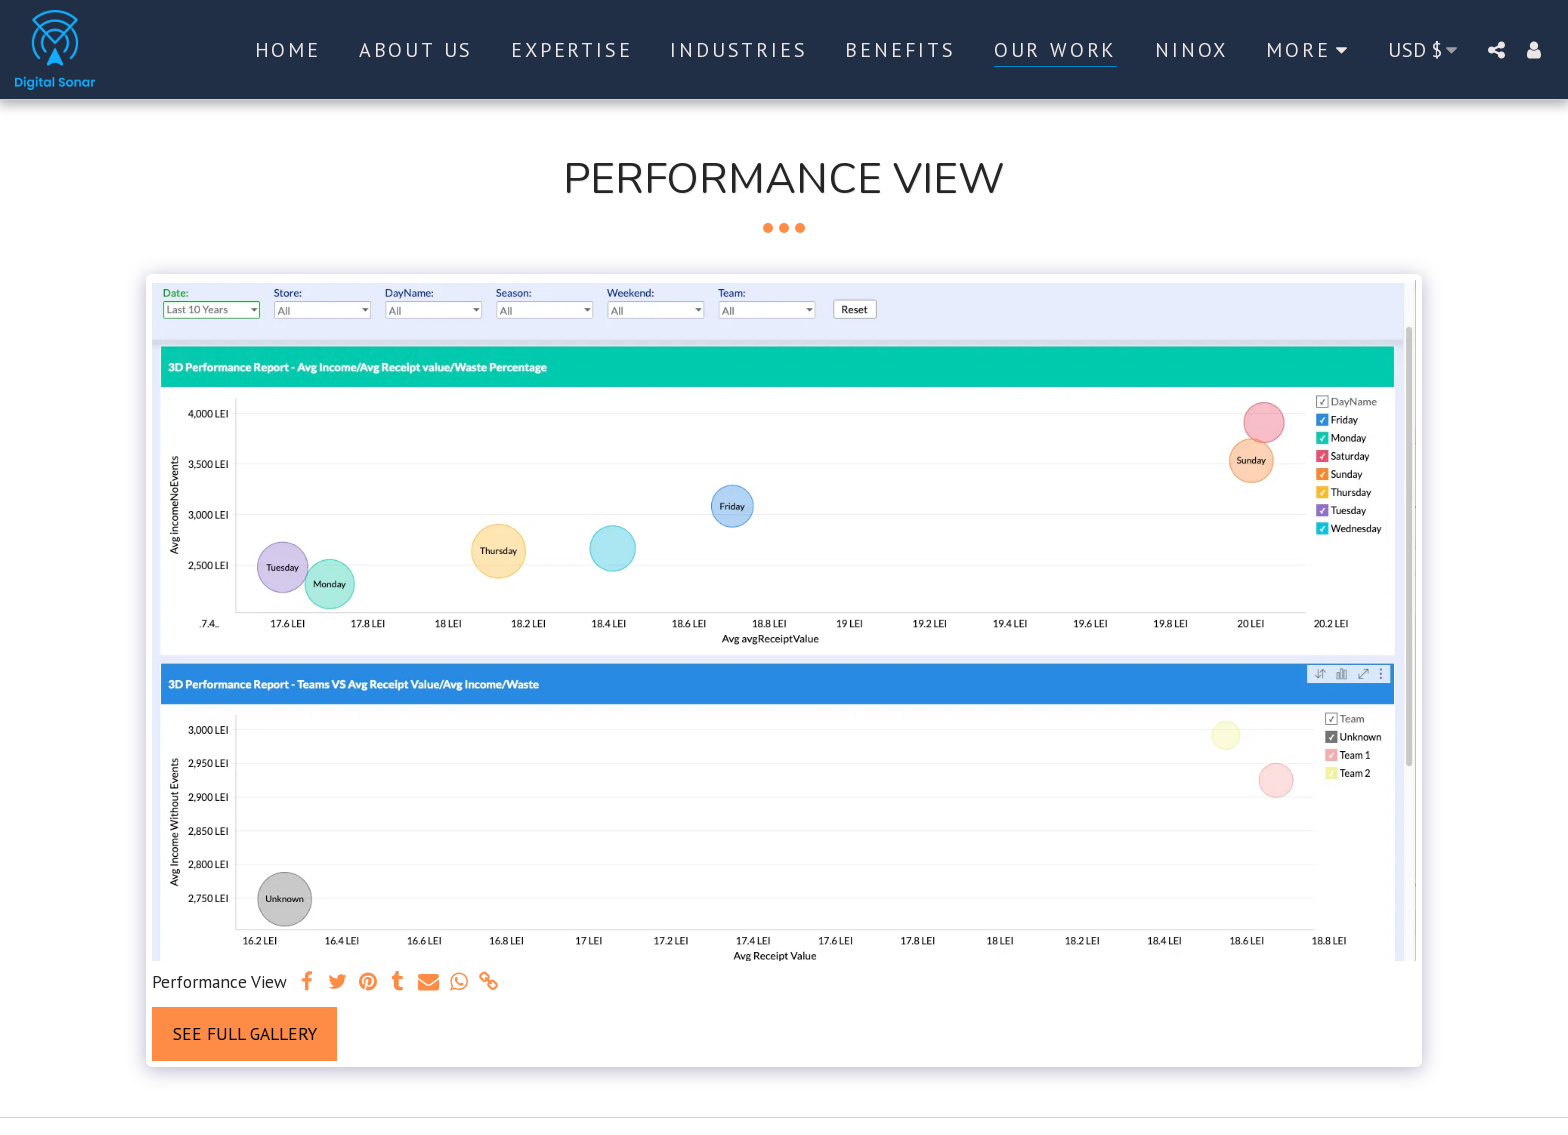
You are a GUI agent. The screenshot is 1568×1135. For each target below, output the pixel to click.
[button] (1496, 49)
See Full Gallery (245, 1033)
